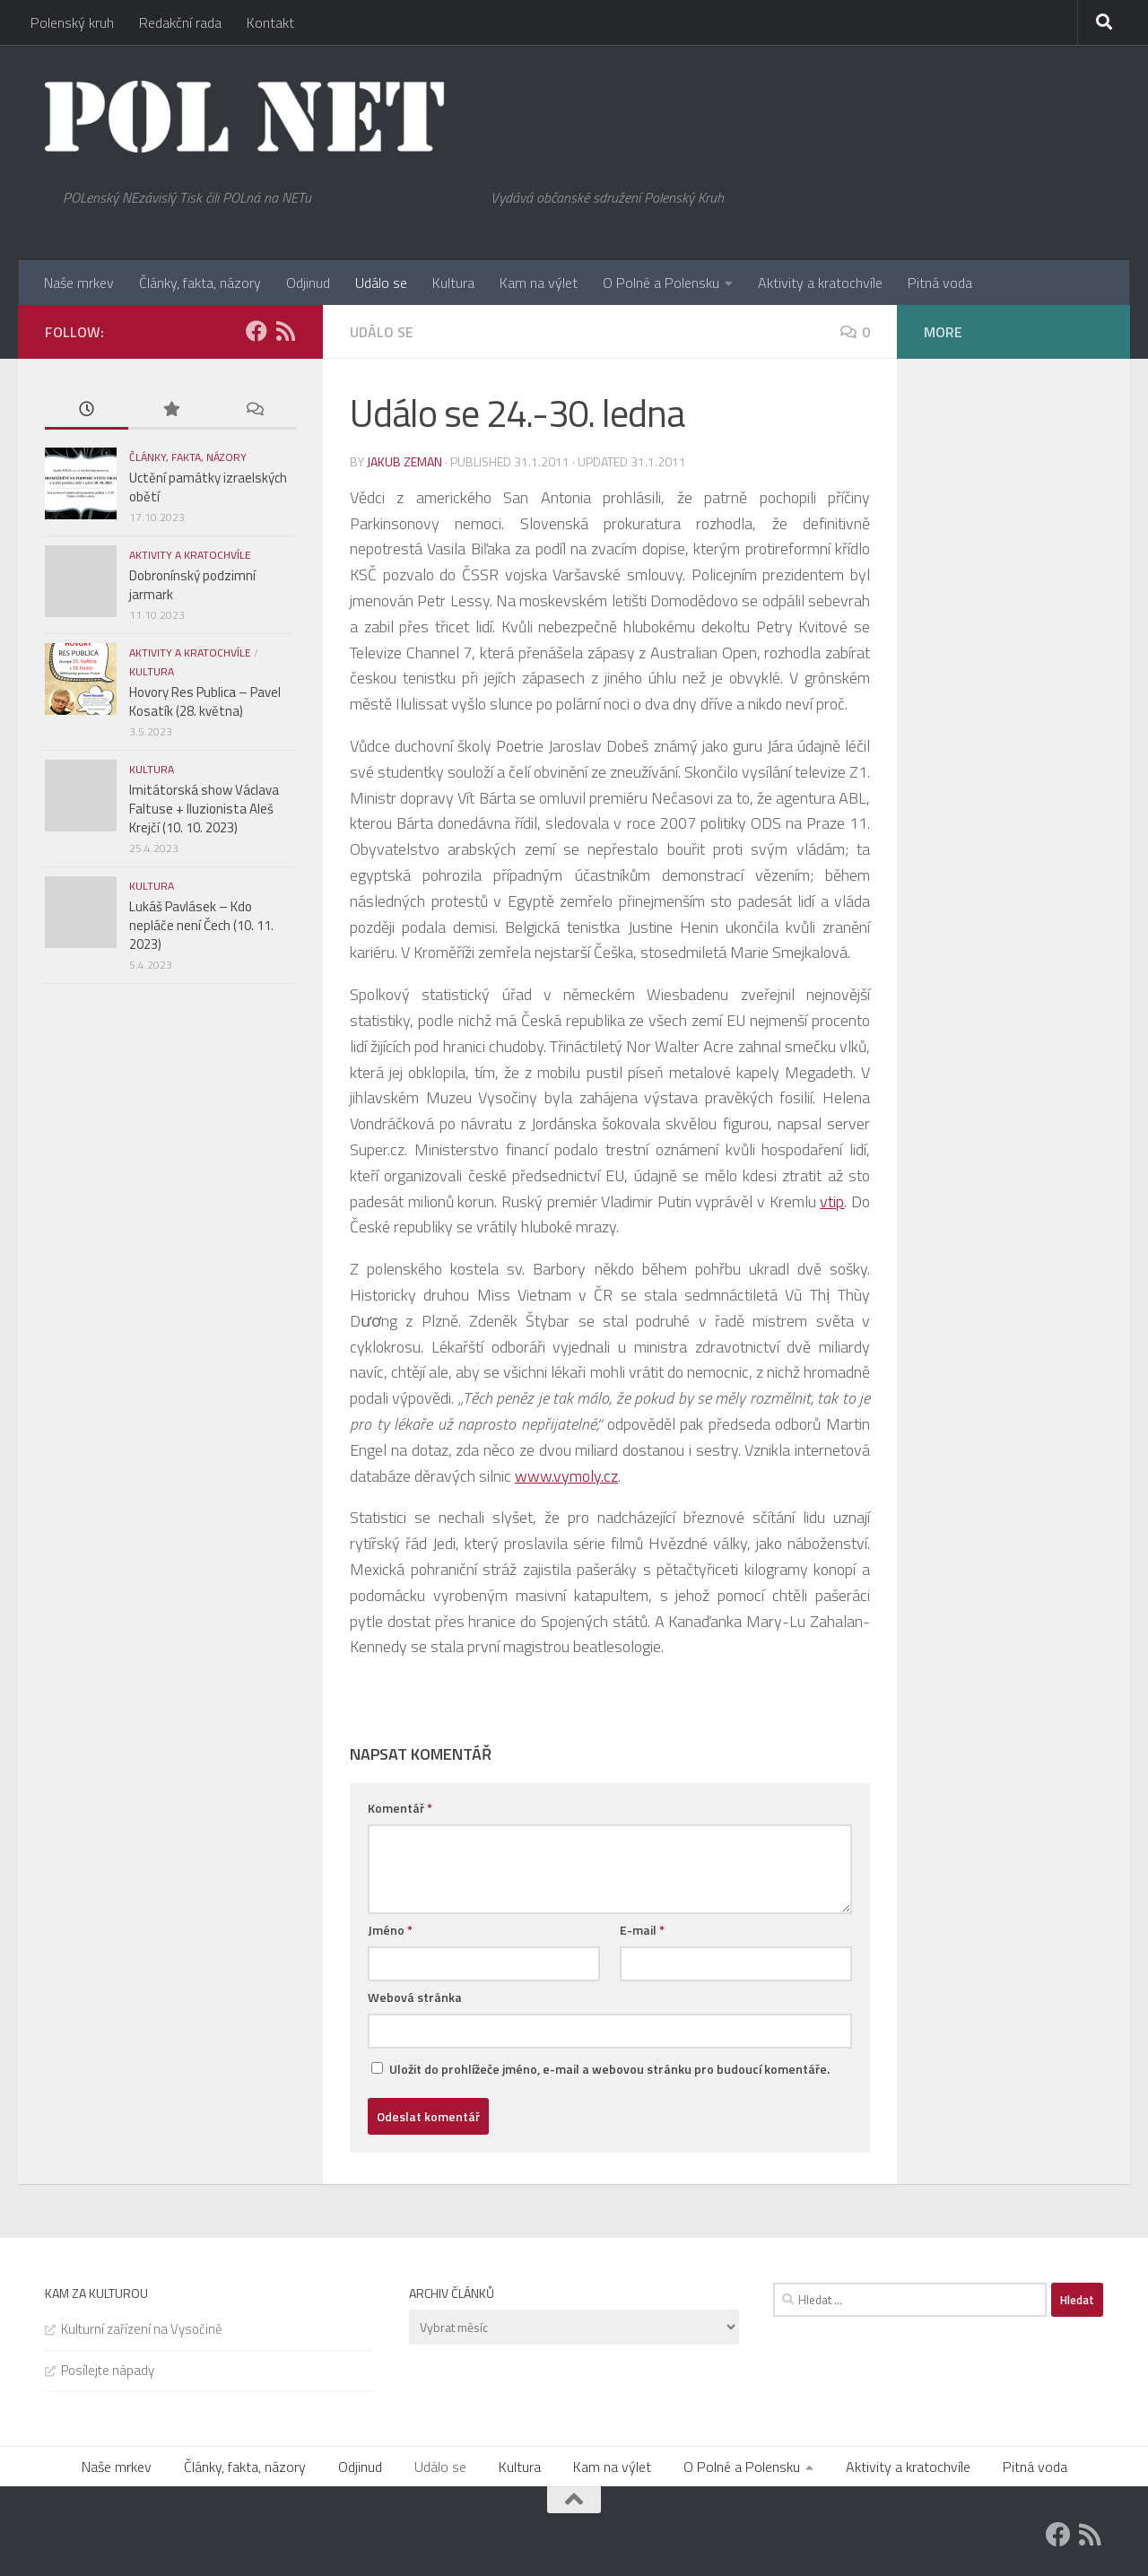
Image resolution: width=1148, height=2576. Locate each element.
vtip (832, 1201)
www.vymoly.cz (566, 1476)
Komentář (400, 1807)
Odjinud (308, 282)
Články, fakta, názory (200, 282)
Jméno (390, 1929)
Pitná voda (940, 282)
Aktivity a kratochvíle (820, 282)
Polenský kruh (72, 22)
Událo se (381, 282)
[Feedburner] (285, 331)
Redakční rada (180, 22)
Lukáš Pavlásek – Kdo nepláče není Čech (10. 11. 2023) (201, 925)
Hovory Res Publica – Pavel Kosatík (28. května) (205, 701)
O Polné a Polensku (661, 282)
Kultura (453, 282)
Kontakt (270, 22)
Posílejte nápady (107, 2370)
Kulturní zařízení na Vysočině (141, 2329)
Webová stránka (415, 1997)
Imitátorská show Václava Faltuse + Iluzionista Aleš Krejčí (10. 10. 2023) (204, 808)
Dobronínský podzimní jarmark (192, 585)
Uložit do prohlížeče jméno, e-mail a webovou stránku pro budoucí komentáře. (609, 2068)
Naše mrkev (79, 282)
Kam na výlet (539, 282)
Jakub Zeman (404, 461)
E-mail (642, 1929)
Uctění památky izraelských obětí (208, 487)
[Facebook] (256, 331)
